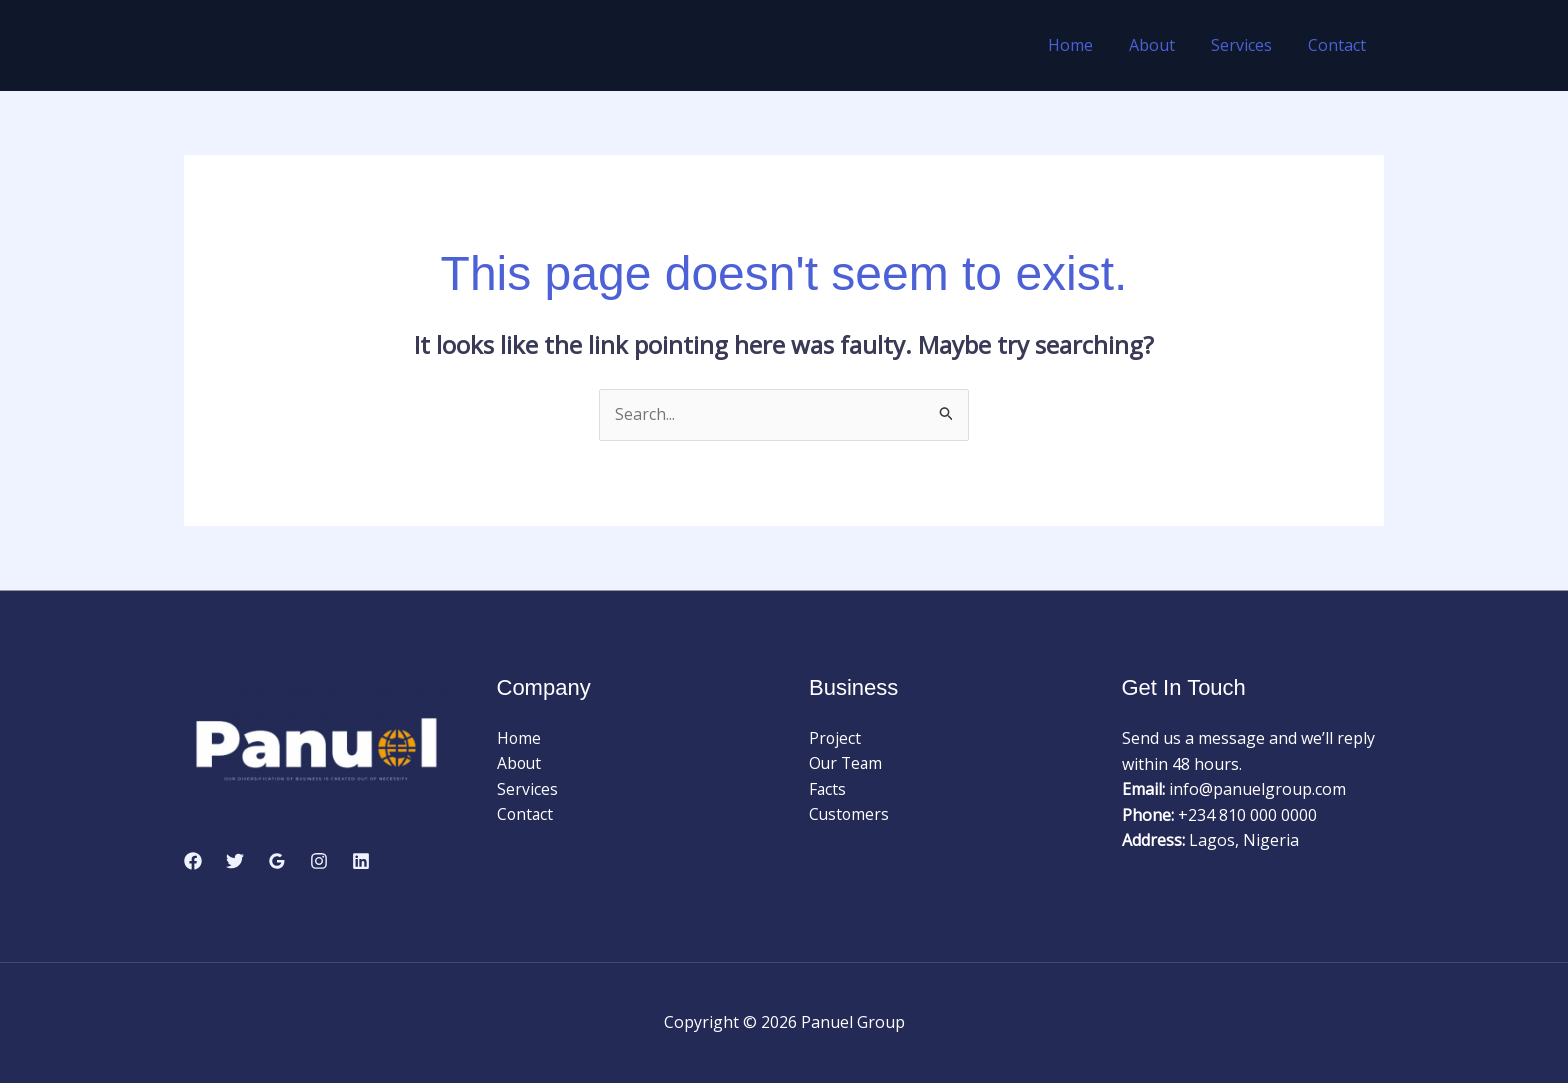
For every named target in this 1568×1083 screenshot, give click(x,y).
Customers (850, 815)
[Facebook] (193, 861)
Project (835, 738)
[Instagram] (319, 861)
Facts (828, 789)
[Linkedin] (361, 861)
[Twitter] (235, 861)
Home (1084, 45)
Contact (1339, 45)
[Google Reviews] (277, 861)
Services (1247, 45)
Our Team (847, 764)
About (1162, 45)
